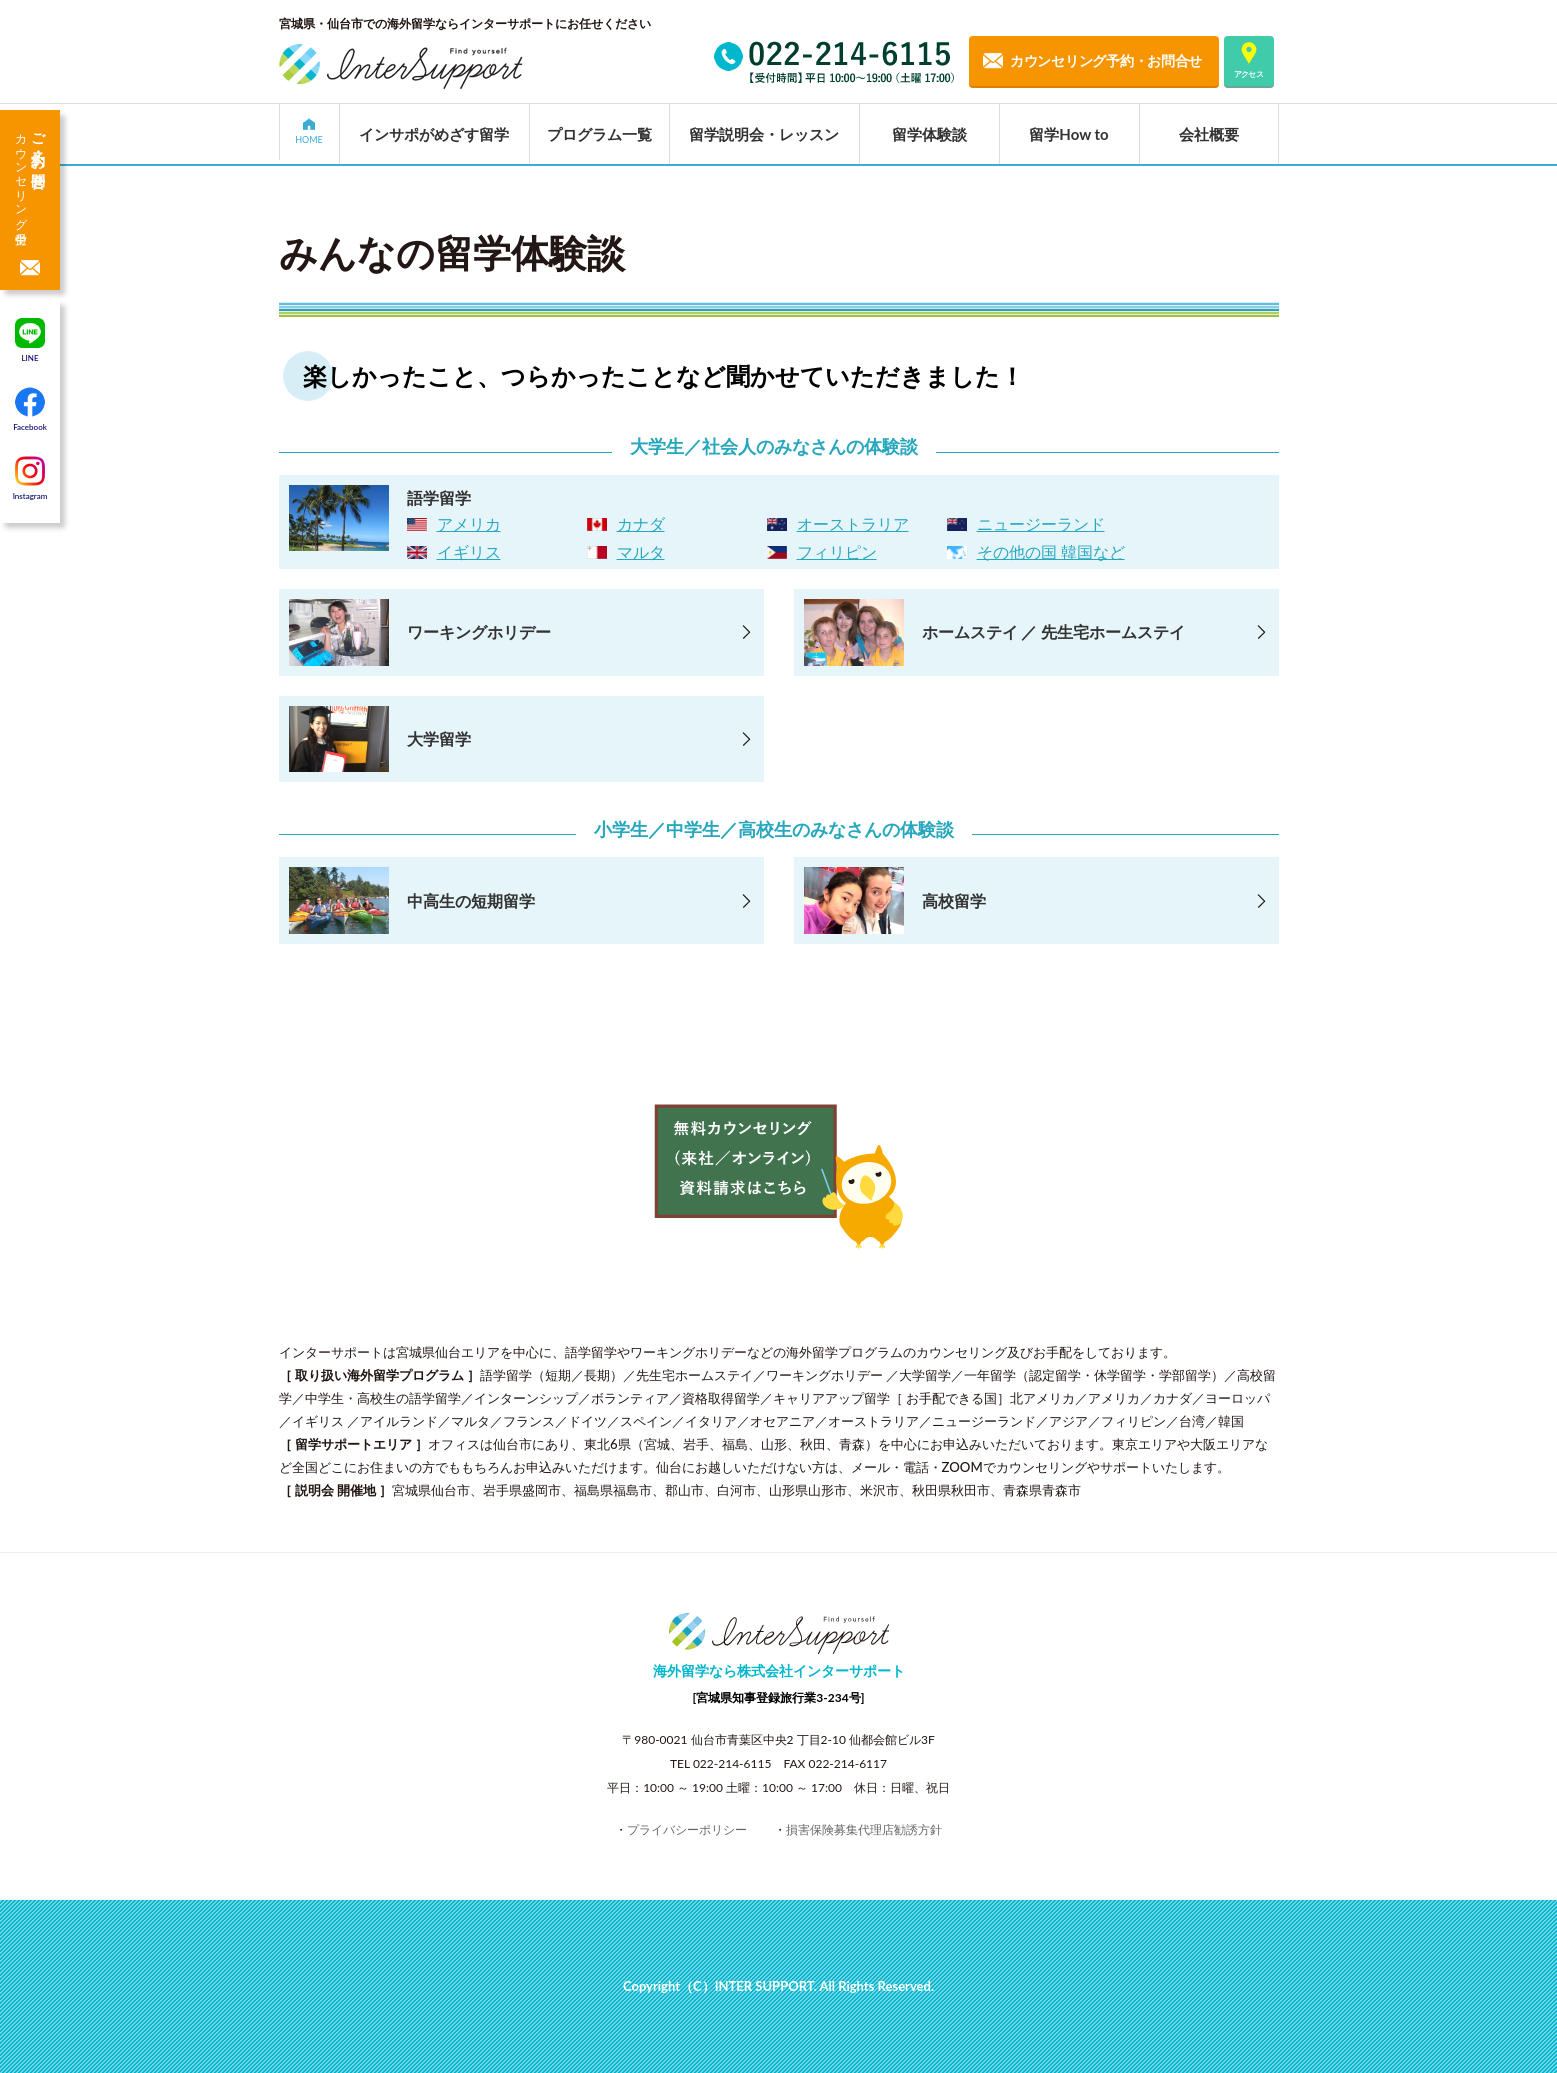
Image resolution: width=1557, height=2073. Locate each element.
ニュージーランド (1041, 523)
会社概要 (1209, 134)
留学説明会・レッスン (764, 134)
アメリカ (469, 523)
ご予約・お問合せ (30, 174)
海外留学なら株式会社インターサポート (779, 1671)
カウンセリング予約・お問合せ (1106, 60)
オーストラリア (853, 523)
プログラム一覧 (599, 134)
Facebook (30, 409)
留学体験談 (929, 134)
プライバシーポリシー (687, 1829)
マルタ (641, 551)
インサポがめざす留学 (434, 134)
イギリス (469, 551)
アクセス (1248, 74)
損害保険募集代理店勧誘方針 (864, 1829)
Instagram (30, 478)
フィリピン (837, 551)
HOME (309, 139)
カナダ (641, 523)
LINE (30, 340)
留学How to (1068, 134)
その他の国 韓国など (1051, 551)
